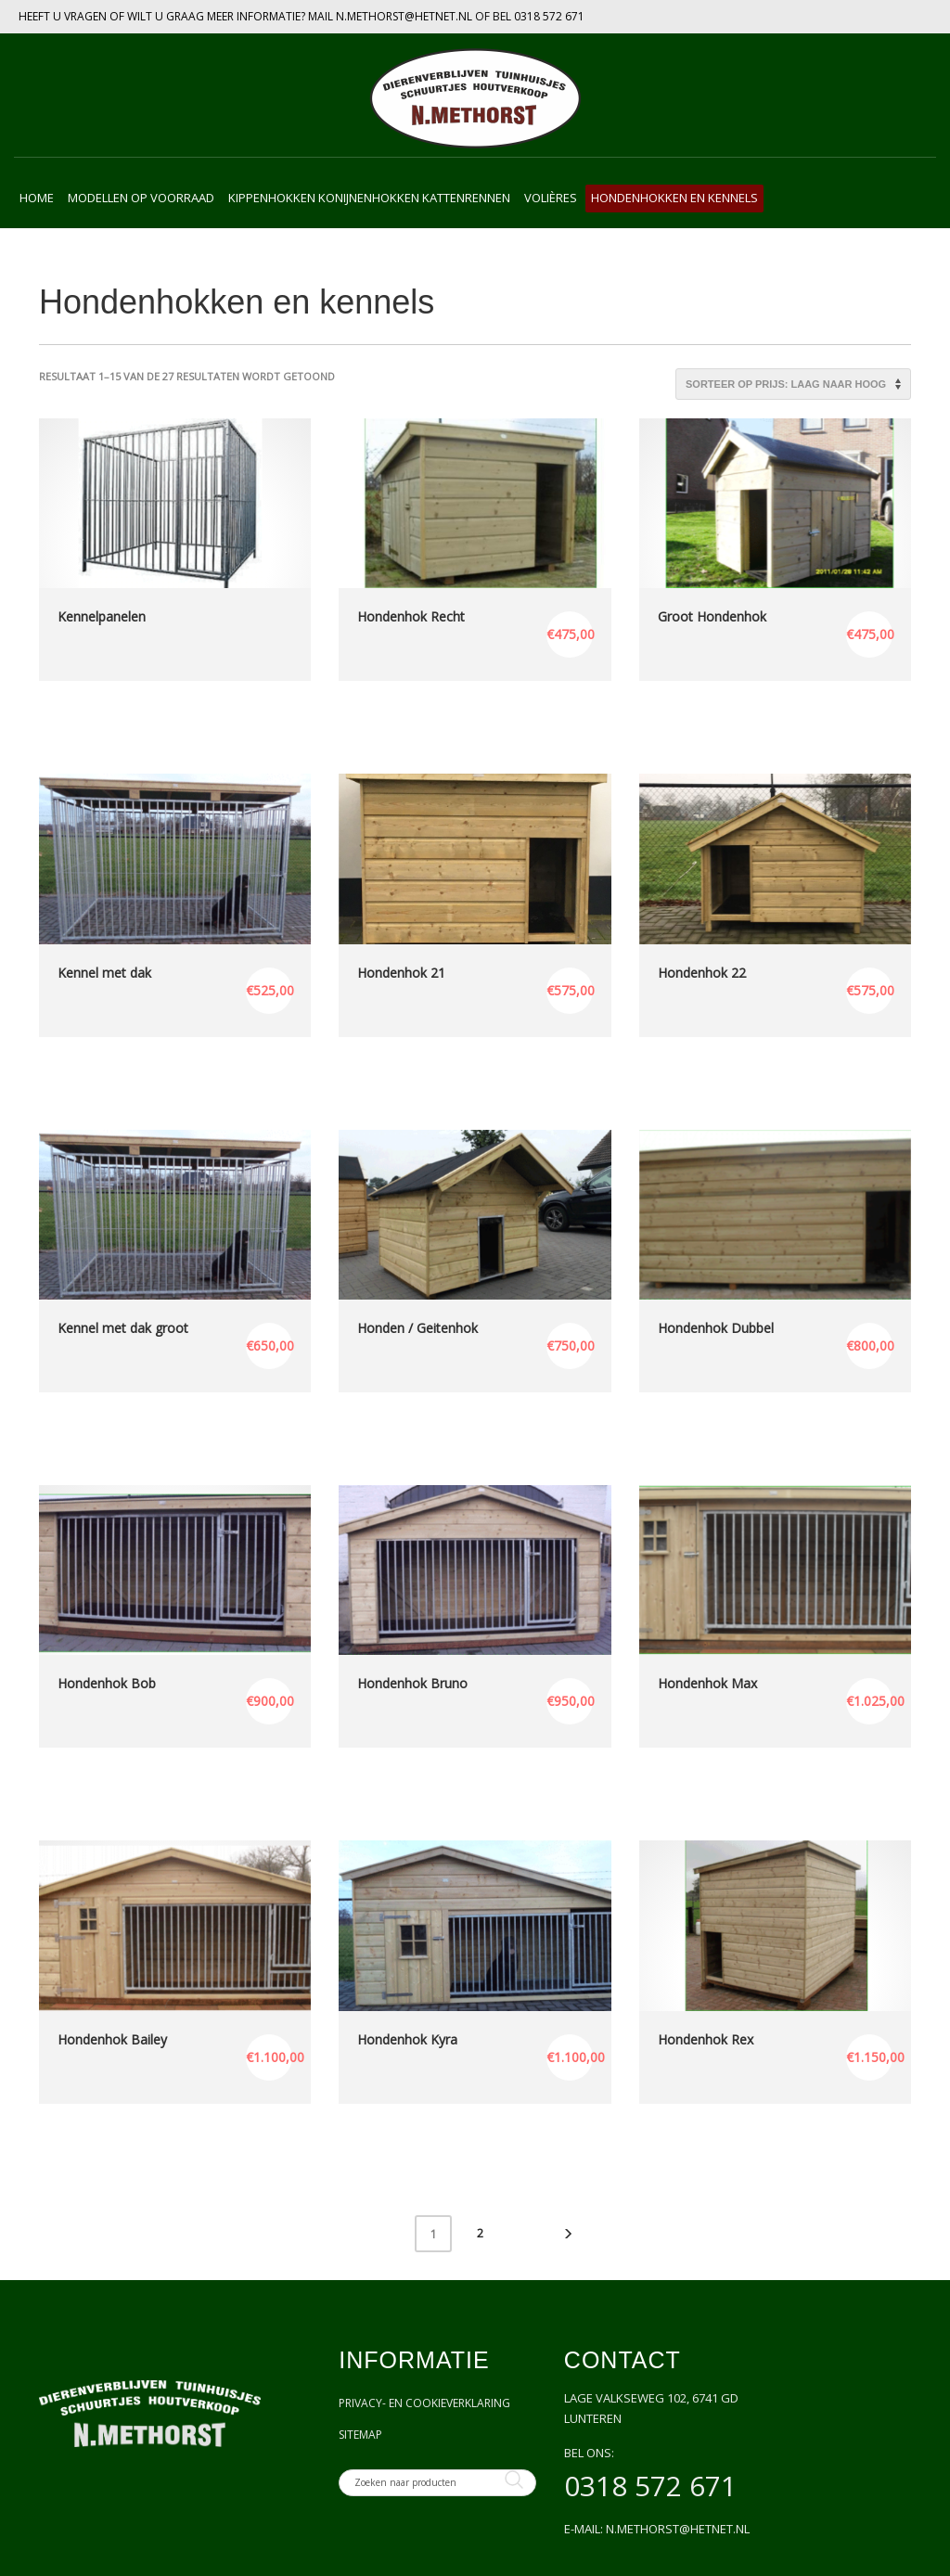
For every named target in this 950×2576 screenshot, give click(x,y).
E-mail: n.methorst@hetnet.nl (657, 2528)
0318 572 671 (549, 16)
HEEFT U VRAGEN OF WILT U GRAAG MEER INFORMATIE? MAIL (177, 16)
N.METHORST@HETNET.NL (404, 16)
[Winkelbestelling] (793, 384)
